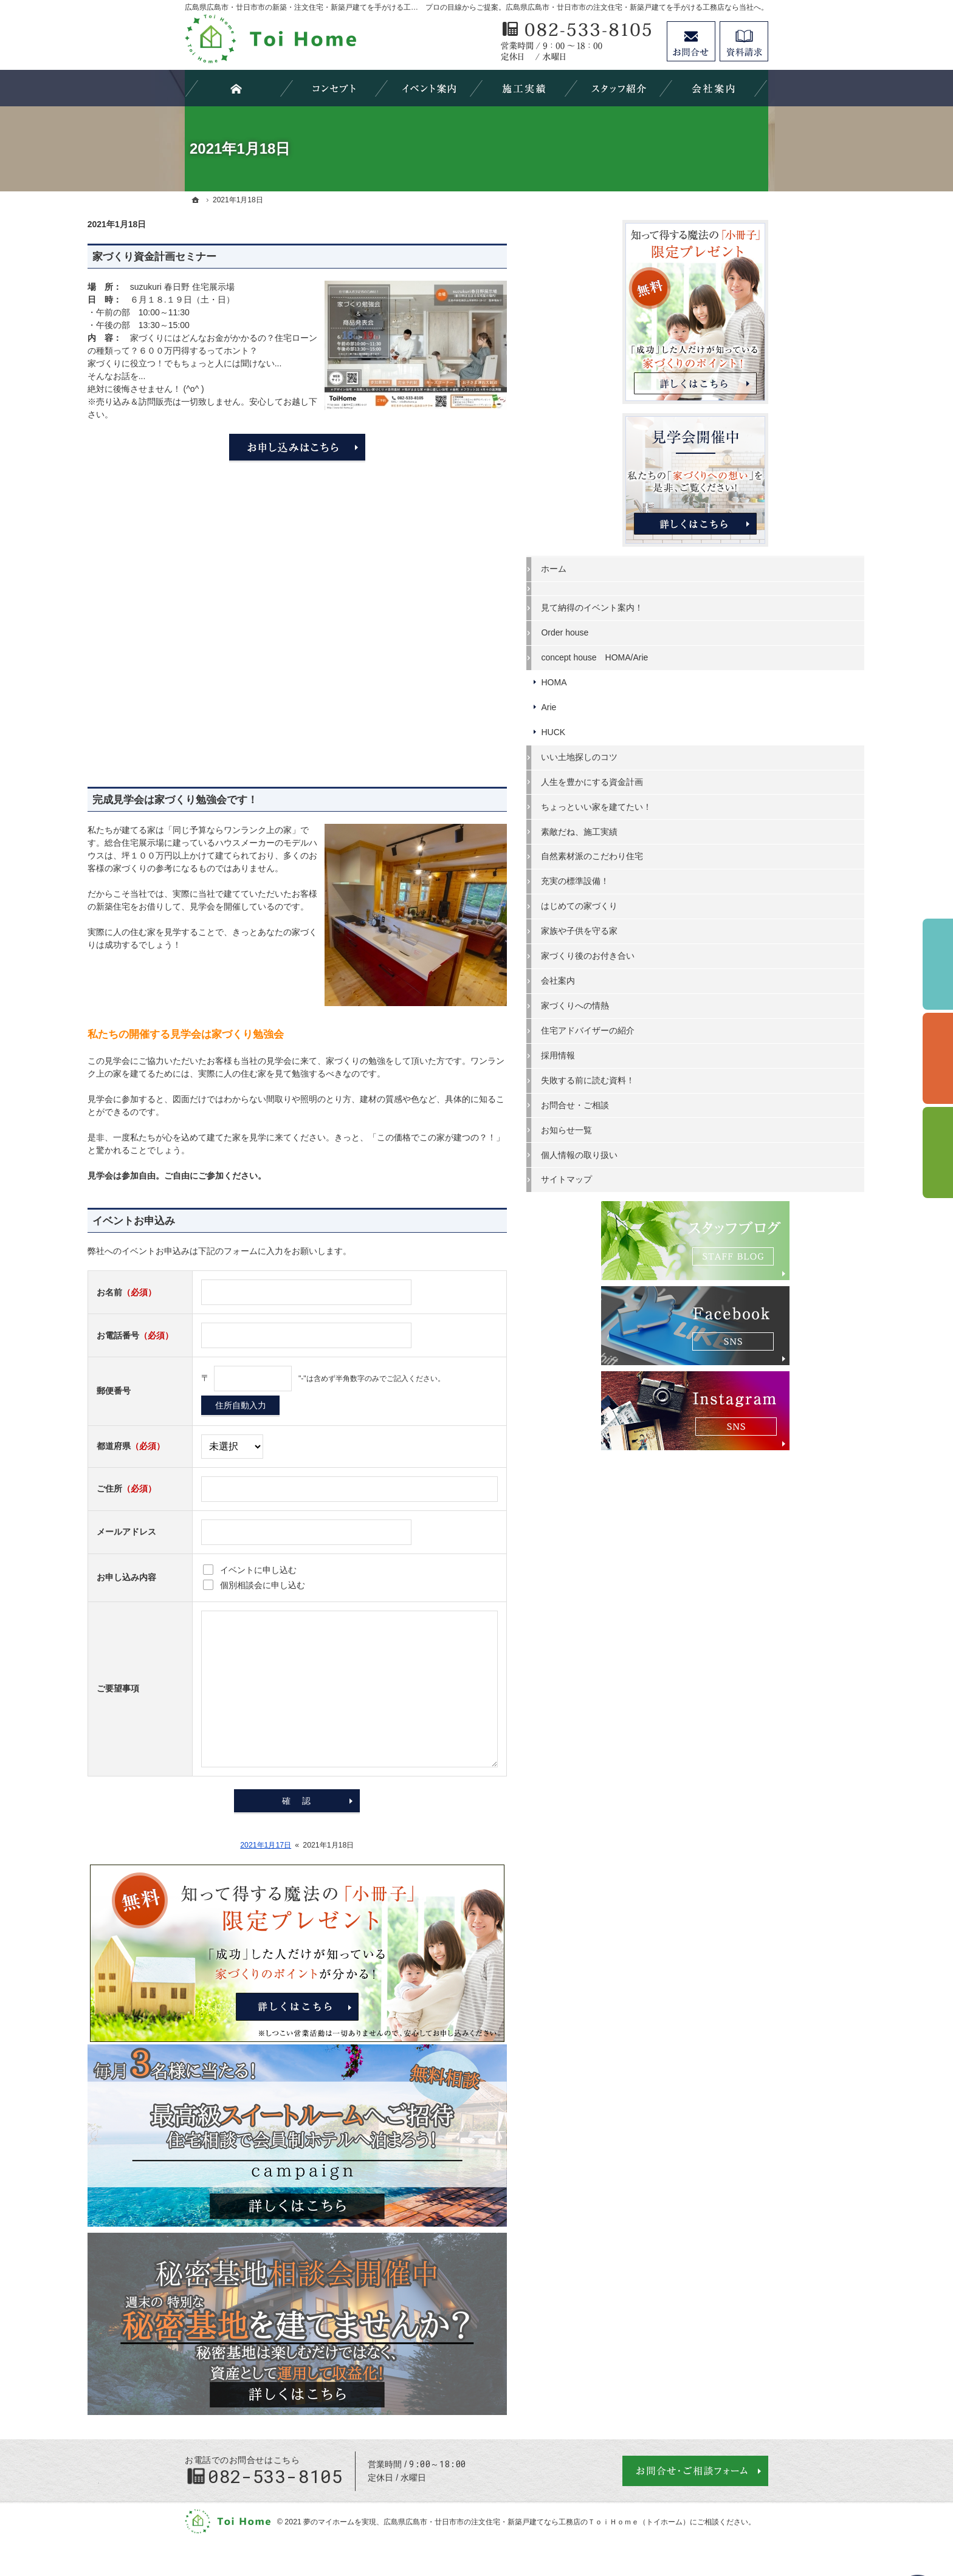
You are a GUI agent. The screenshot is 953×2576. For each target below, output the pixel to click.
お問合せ (691, 41)
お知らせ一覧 (662, 1128)
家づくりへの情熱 (671, 1004)
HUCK (649, 730)
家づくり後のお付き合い (684, 954)
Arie (644, 705)
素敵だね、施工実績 (675, 830)
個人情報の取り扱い (675, 1153)
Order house (660, 630)
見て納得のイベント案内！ (688, 606)
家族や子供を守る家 (675, 929)
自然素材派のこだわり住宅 (688, 855)
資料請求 (744, 41)
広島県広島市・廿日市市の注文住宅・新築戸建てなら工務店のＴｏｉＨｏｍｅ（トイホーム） (537, 2522)
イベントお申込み (231, 1221)
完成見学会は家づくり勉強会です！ (272, 800)
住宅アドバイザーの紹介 (684, 1028)
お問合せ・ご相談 (671, 1103)
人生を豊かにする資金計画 (688, 780)
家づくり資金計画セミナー (252, 256)
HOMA (649, 680)
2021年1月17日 (362, 1845)
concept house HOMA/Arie (690, 655)
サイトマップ (662, 1178)
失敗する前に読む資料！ (684, 1078)
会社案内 (654, 979)
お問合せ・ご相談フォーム (695, 2471)
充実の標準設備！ (671, 880)
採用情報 (654, 1053)
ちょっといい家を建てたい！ (692, 805)
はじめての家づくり (675, 904)
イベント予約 (938, 964)
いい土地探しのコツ (675, 755)
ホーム (649, 567)
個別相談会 (938, 1058)
